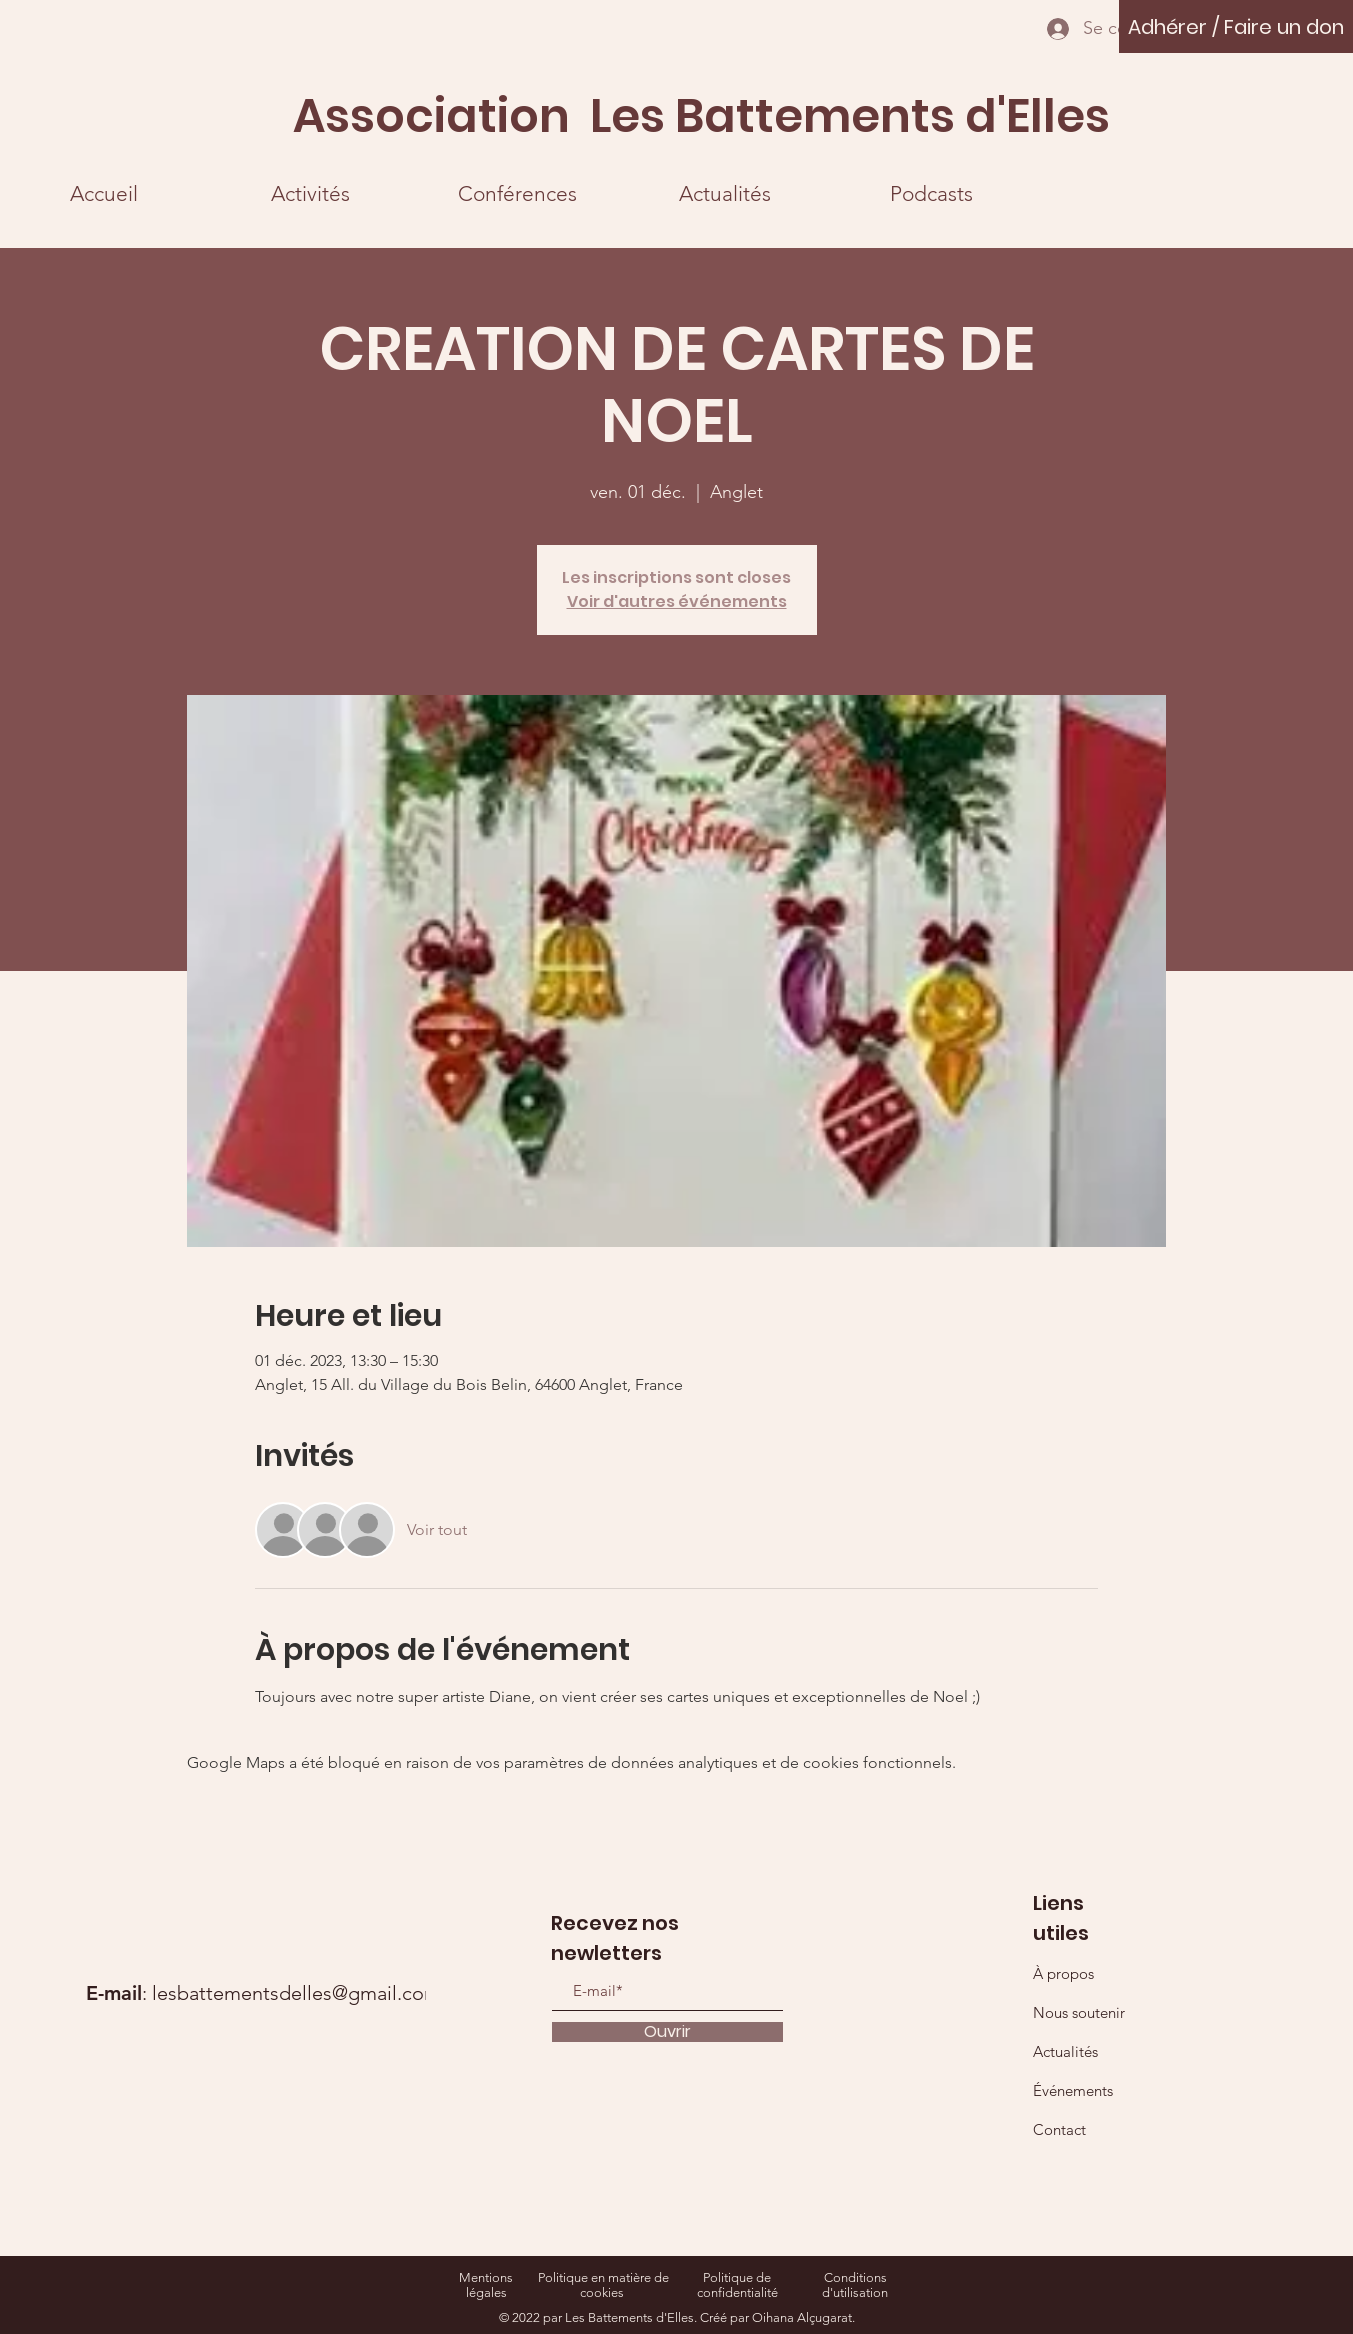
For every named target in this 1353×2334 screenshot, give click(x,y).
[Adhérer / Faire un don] (1236, 26)
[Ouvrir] (667, 2032)
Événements (1073, 2090)
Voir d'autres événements (677, 601)
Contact (1059, 2129)
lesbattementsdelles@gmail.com (296, 1993)
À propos (1063, 1973)
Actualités (1065, 2051)
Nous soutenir (1079, 2012)
